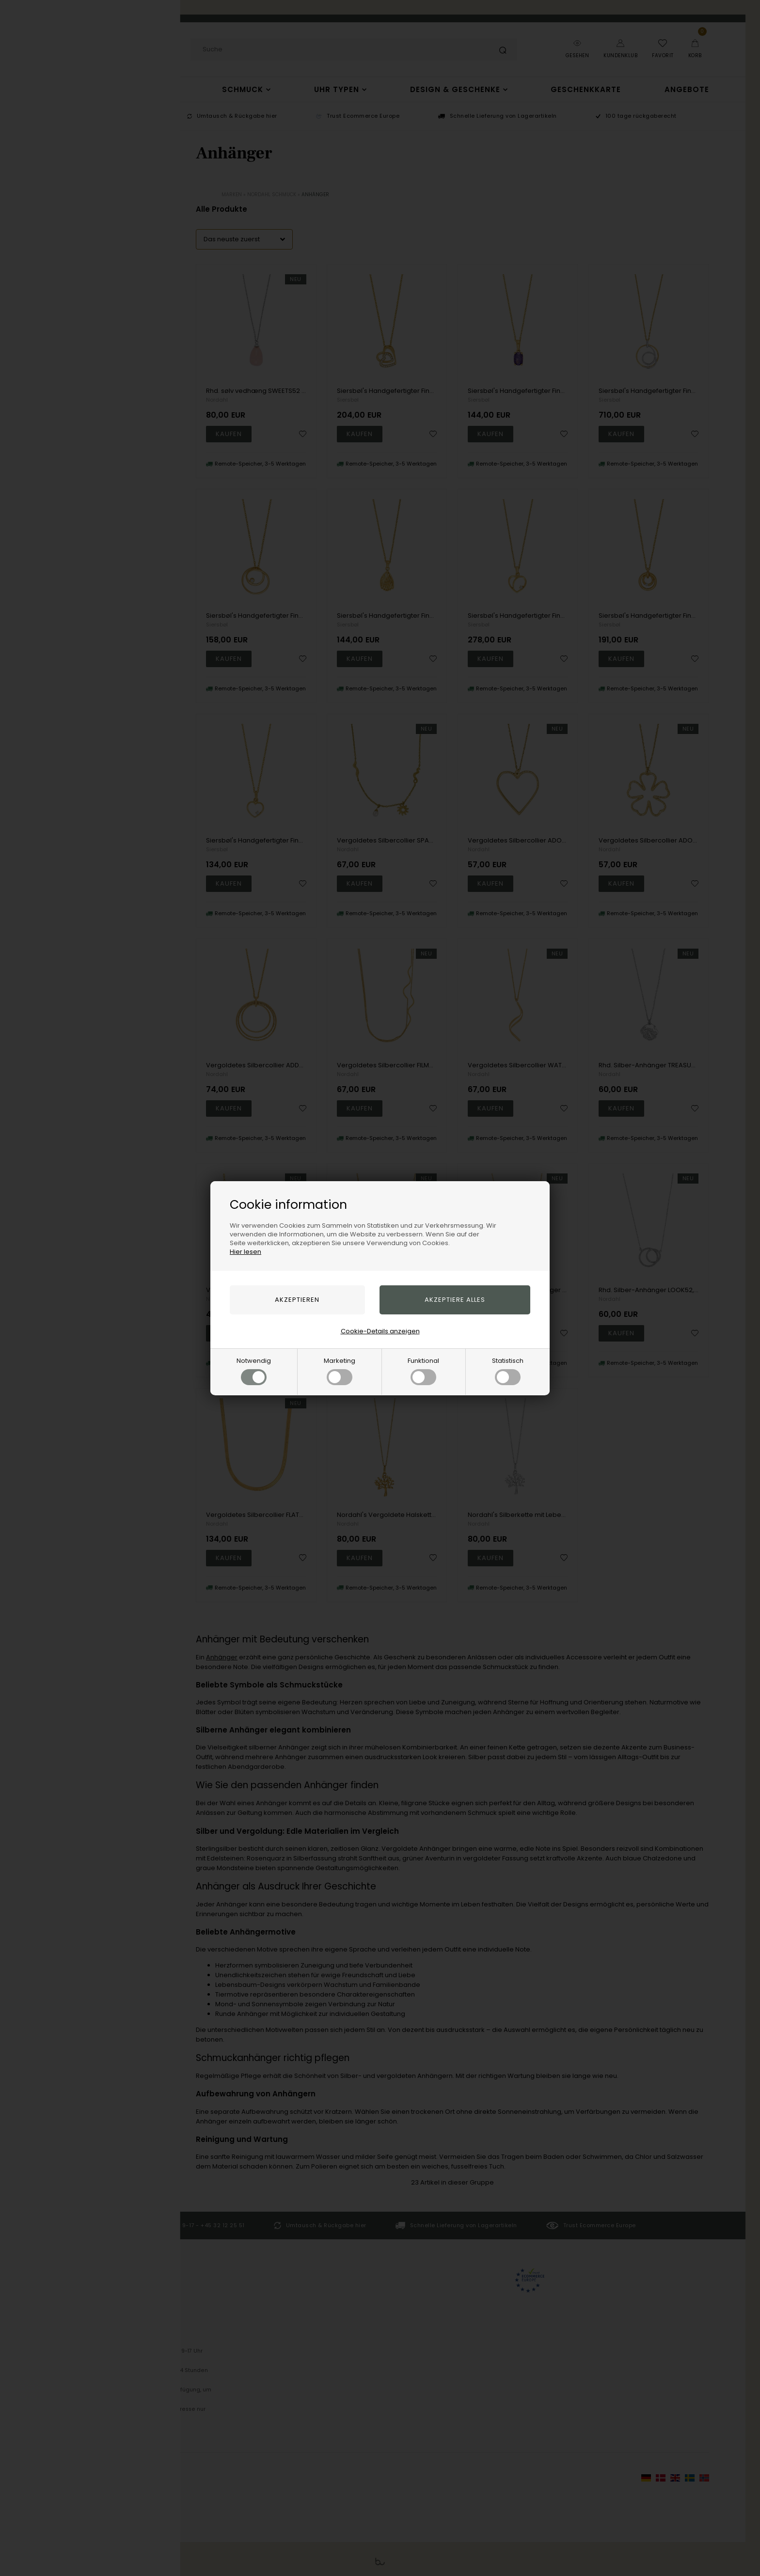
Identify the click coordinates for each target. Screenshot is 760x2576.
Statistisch (507, 1370)
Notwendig (254, 1370)
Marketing (339, 1370)
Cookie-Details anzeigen (380, 1331)
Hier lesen (245, 1251)
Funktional (423, 1370)
